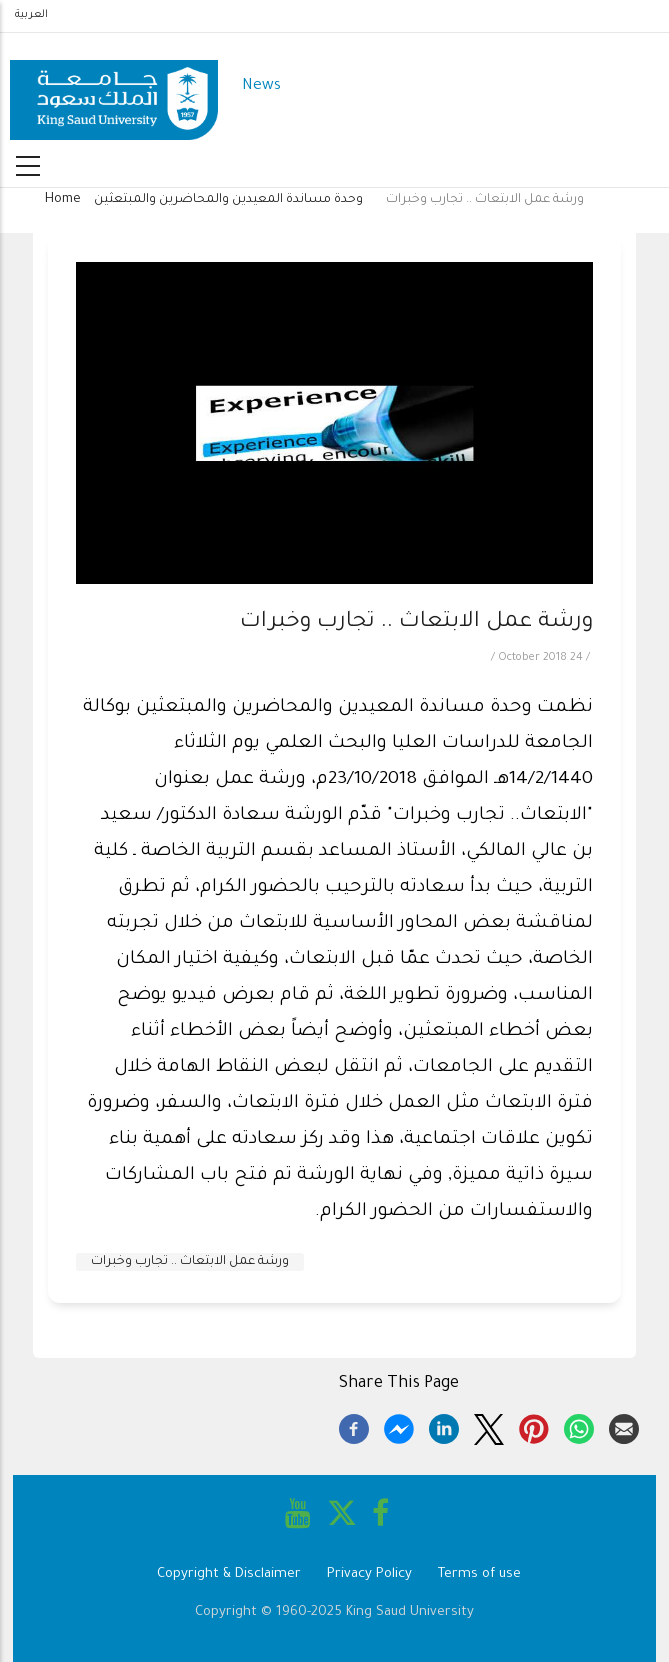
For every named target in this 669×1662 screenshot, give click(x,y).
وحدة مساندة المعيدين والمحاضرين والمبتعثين (228, 200)
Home (63, 200)
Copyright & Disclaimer (229, 1574)
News (261, 86)
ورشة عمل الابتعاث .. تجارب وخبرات (190, 1262)
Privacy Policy (369, 1574)
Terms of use (479, 1574)
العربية (31, 15)
